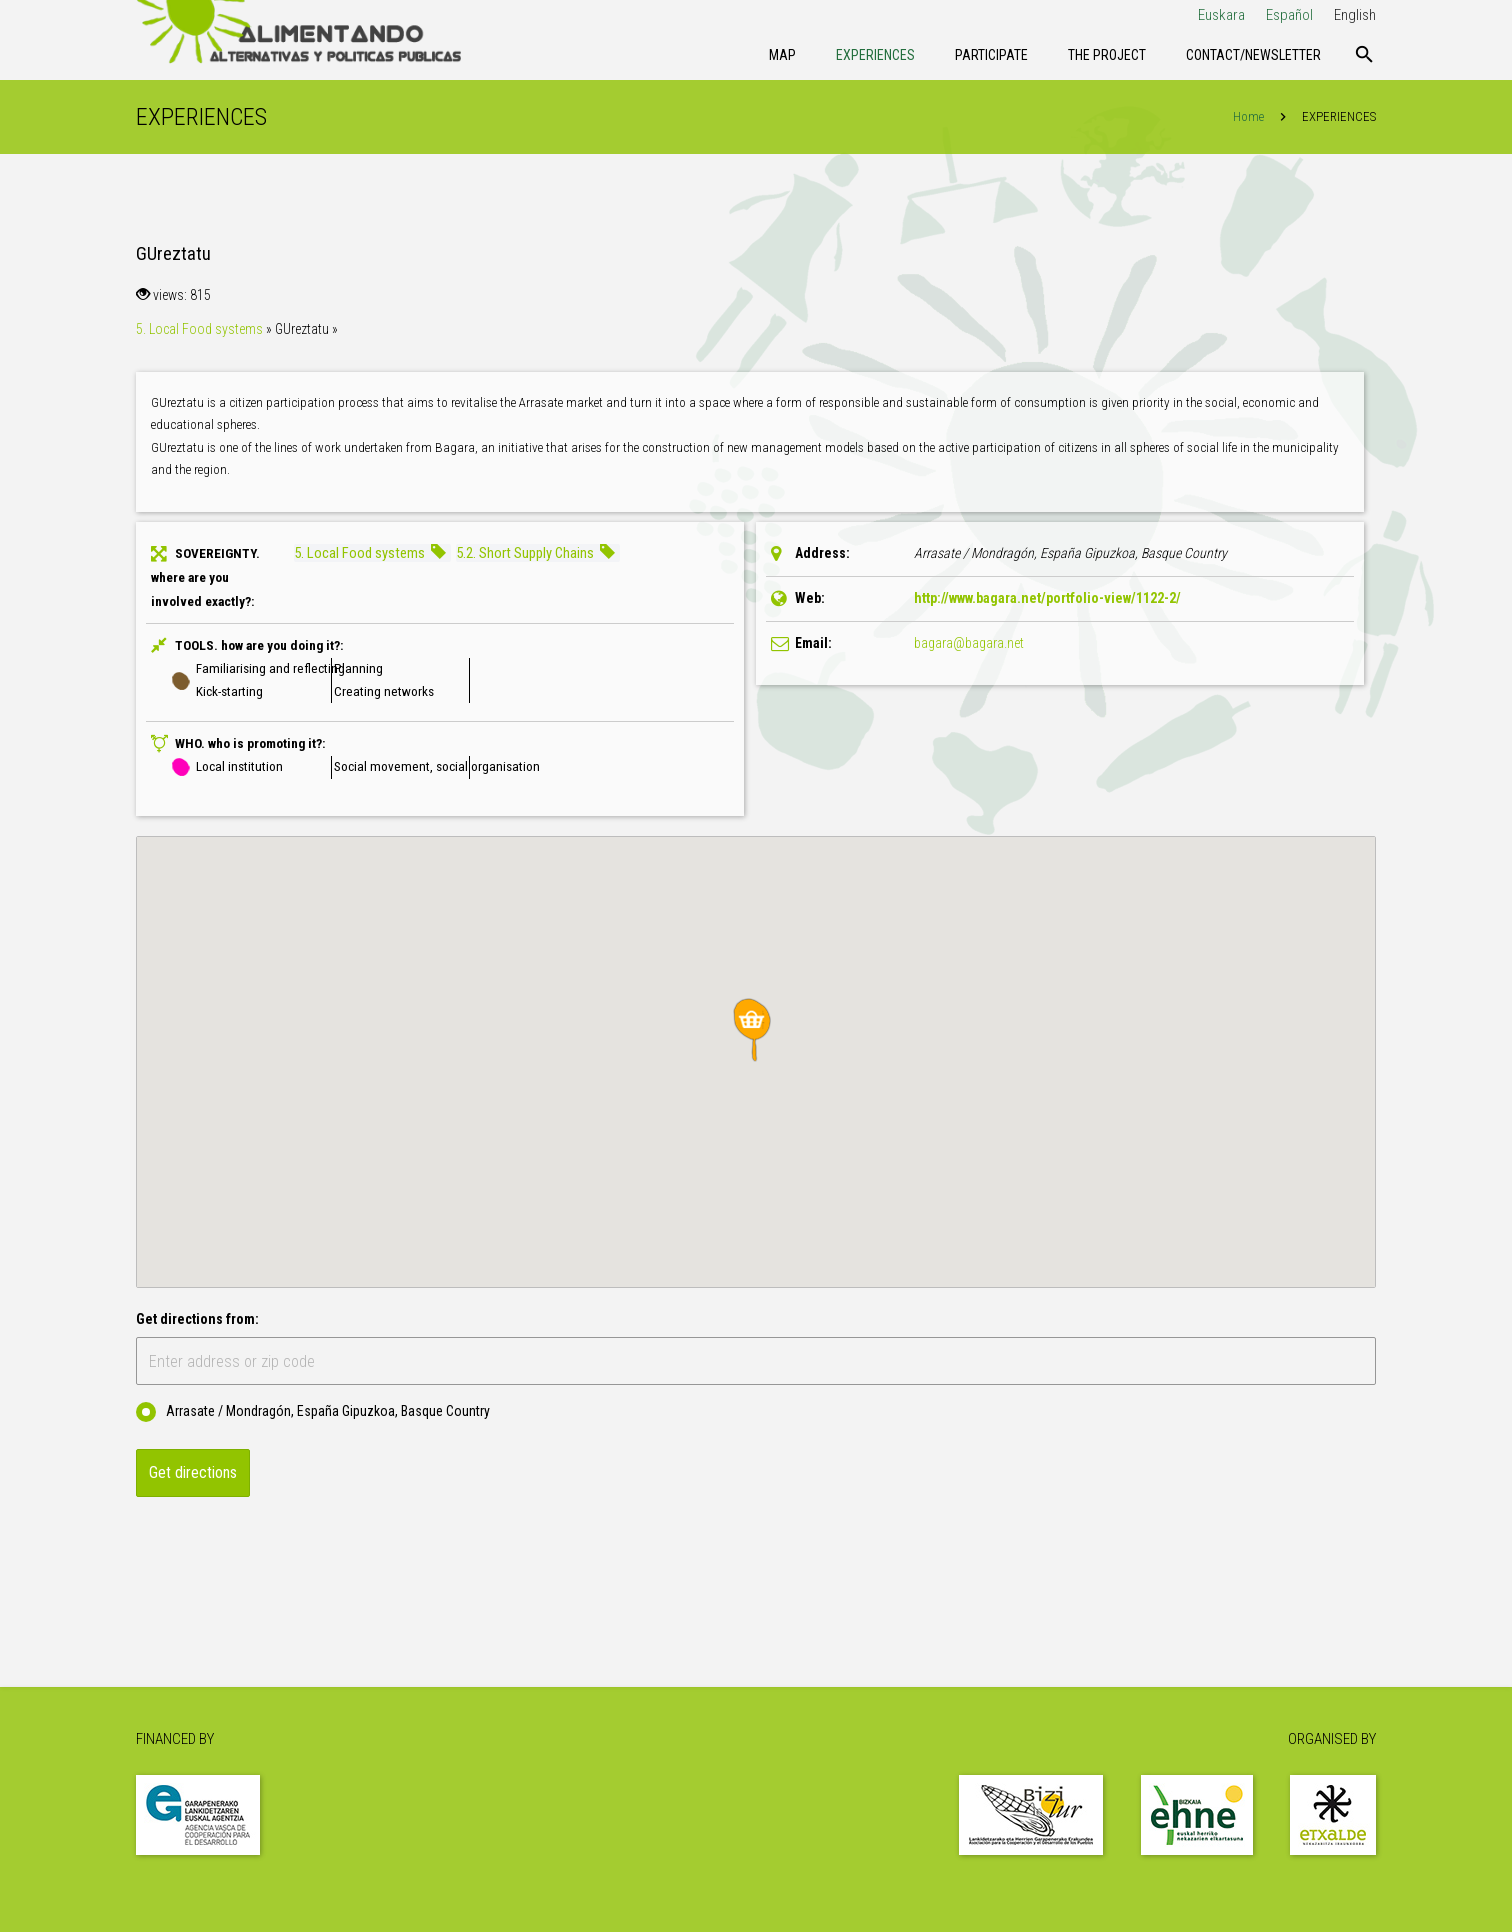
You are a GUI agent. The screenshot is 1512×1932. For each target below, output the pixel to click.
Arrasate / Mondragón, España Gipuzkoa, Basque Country (313, 1412)
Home (1248, 116)
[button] (756, 1030)
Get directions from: (197, 1319)
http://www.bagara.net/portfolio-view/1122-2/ (1047, 598)
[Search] (1364, 55)
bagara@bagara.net (969, 643)
